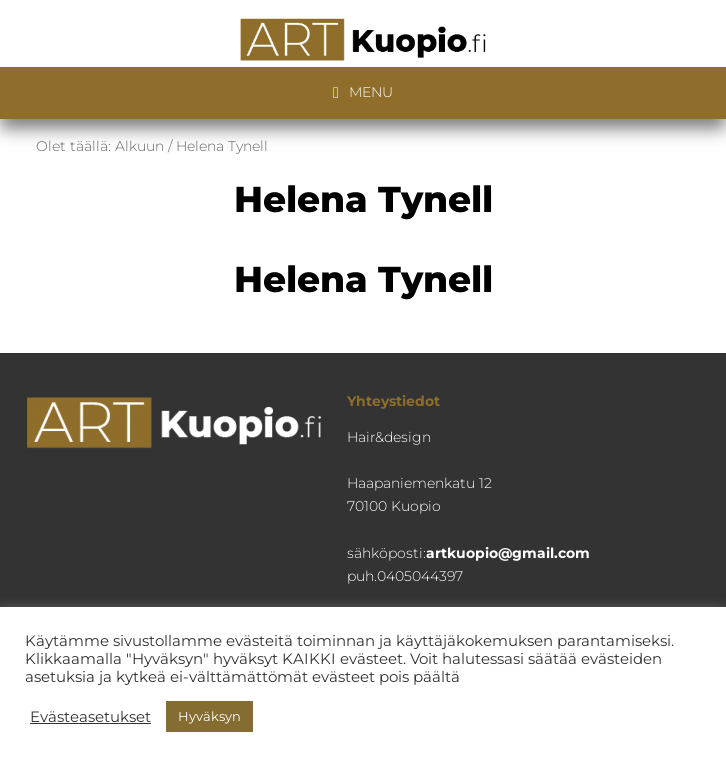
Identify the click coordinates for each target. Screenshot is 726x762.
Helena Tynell (363, 279)
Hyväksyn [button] (209, 716)
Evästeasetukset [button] (90, 717)
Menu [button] (371, 92)
